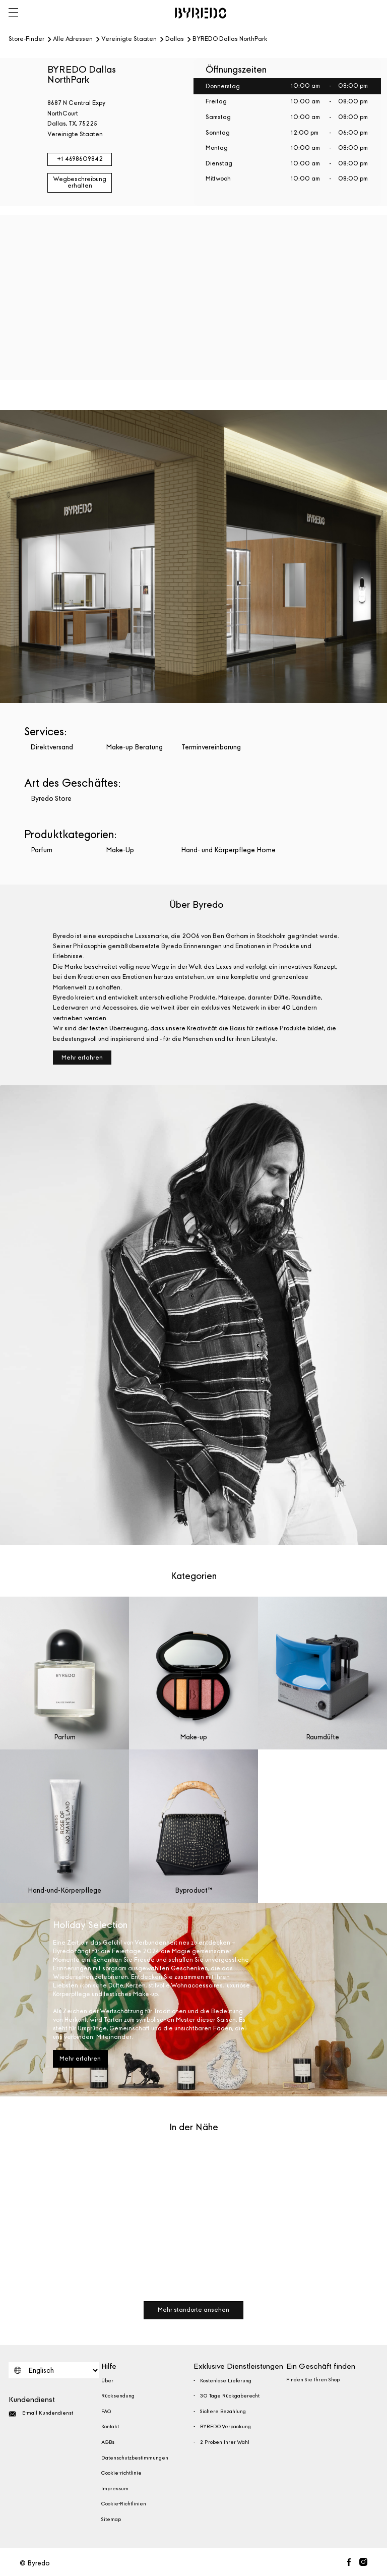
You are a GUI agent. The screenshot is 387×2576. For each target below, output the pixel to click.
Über (107, 2381)
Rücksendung (118, 2396)
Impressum (114, 2489)
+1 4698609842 (80, 158)
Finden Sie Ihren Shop (313, 2380)
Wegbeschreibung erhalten (79, 182)
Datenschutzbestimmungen (134, 2458)
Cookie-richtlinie (121, 2473)
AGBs (107, 2442)
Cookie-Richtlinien (123, 2504)
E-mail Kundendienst (41, 2414)
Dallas (174, 39)
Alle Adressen (73, 39)
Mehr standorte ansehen (193, 2309)
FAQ (106, 2412)
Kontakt (110, 2427)
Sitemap (111, 2519)
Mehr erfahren (82, 1057)
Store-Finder (26, 39)
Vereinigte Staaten (129, 39)
